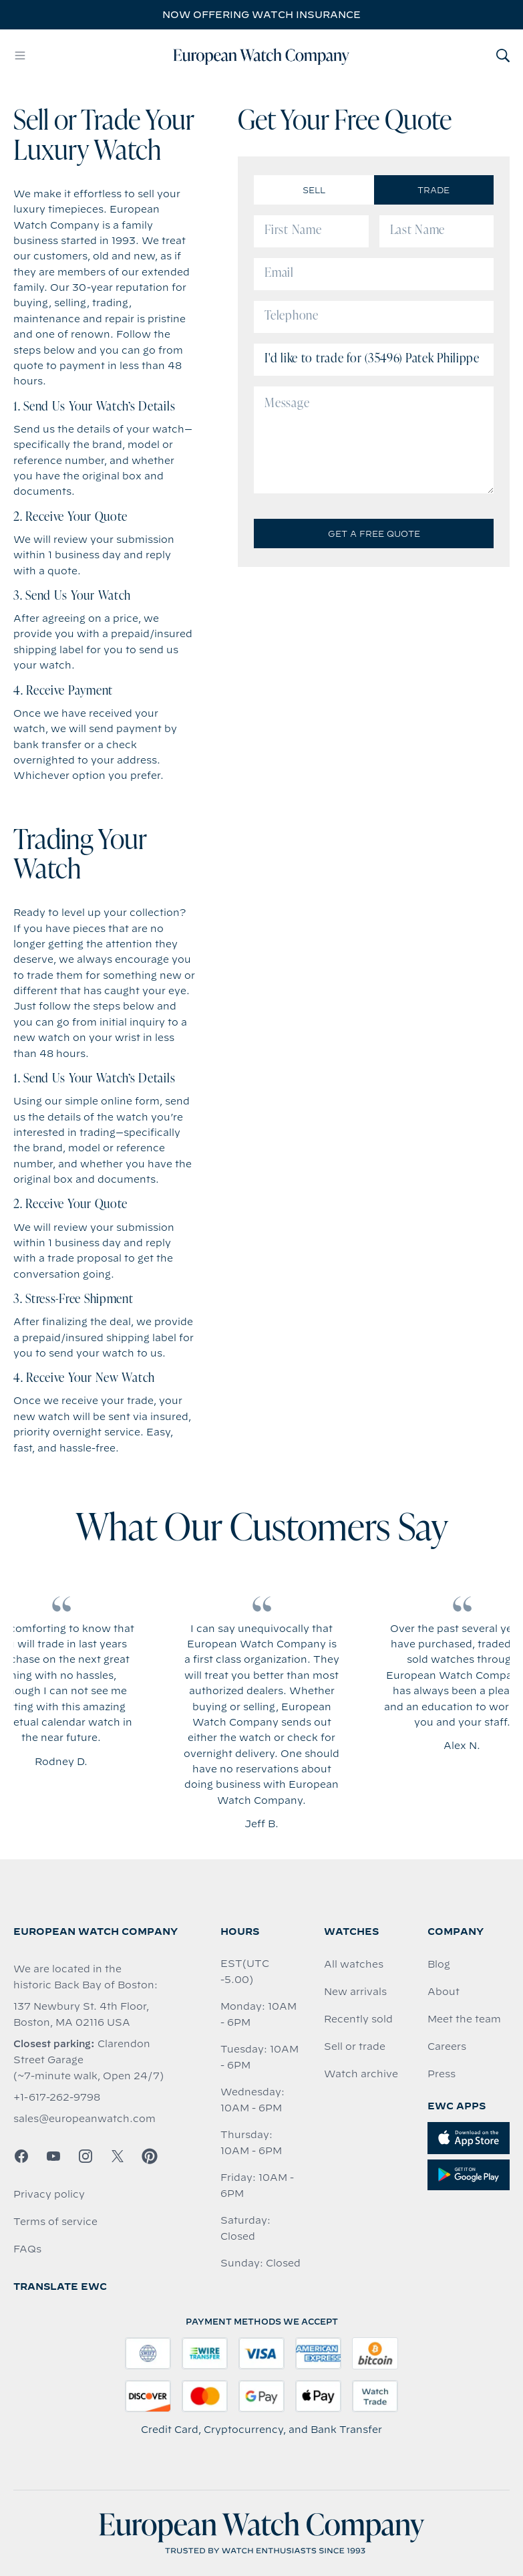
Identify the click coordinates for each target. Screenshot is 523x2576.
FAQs (27, 2249)
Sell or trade (354, 2046)
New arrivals (355, 1991)
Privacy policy (49, 2194)
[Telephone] (374, 317)
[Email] (374, 274)
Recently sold (358, 2019)
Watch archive (361, 2074)
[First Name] (311, 231)
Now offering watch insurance (261, 14)
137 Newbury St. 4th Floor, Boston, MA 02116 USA (81, 2014)
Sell (314, 190)
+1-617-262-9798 (56, 2097)
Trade (433, 190)
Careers (446, 2046)
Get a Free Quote (374, 533)
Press (441, 2074)
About (443, 1991)
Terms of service (55, 2221)
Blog (438, 1964)
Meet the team (464, 2019)
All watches (353, 1964)
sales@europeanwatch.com (84, 2118)
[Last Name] (436, 231)
